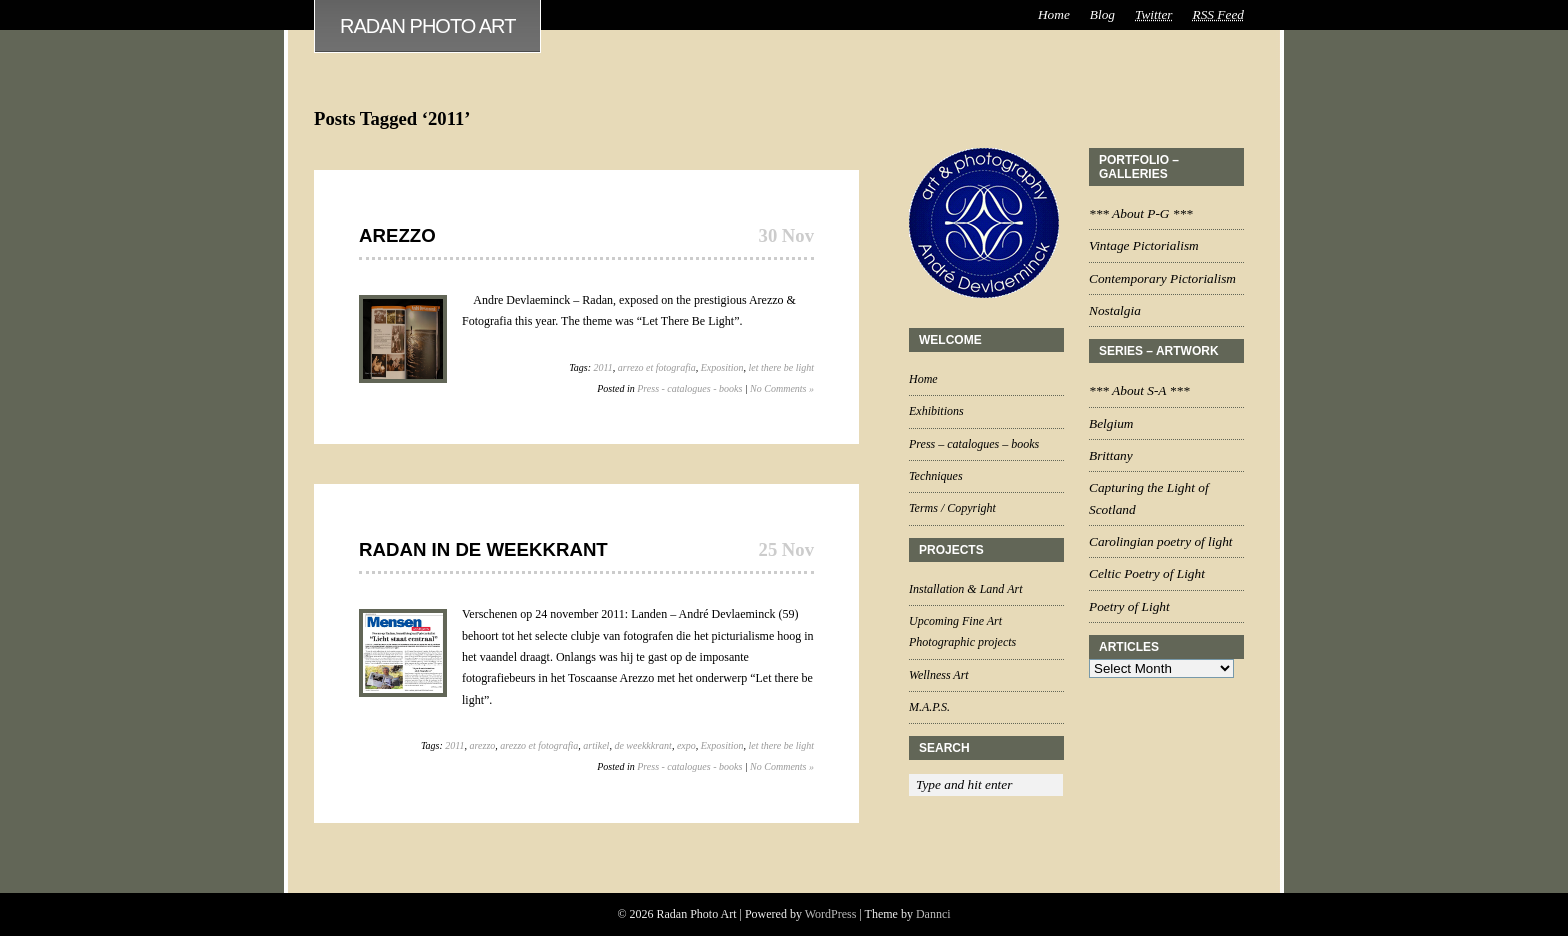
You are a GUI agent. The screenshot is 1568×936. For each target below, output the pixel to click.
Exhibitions (936, 411)
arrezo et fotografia (657, 367)
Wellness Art (939, 675)
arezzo (483, 745)
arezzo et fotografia (539, 745)
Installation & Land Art (965, 589)
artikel (596, 745)
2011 (603, 367)
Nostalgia (1115, 310)
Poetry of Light (1129, 606)
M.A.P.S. (929, 707)
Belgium (1111, 423)
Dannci (933, 914)
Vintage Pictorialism (1144, 245)
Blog (1102, 14)
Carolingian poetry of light (1161, 541)
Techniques (936, 476)
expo (686, 745)
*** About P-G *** (1141, 213)
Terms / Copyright (952, 508)
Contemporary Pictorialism (1162, 278)
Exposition (722, 367)
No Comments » (782, 388)
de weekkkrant (642, 745)
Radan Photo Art (427, 26)
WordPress (831, 914)
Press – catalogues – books (974, 444)
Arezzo (397, 235)
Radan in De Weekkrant (483, 549)
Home (1054, 14)
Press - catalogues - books (689, 388)
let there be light (781, 367)
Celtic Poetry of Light (1147, 573)
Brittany (1111, 455)
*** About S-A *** (1139, 390)
